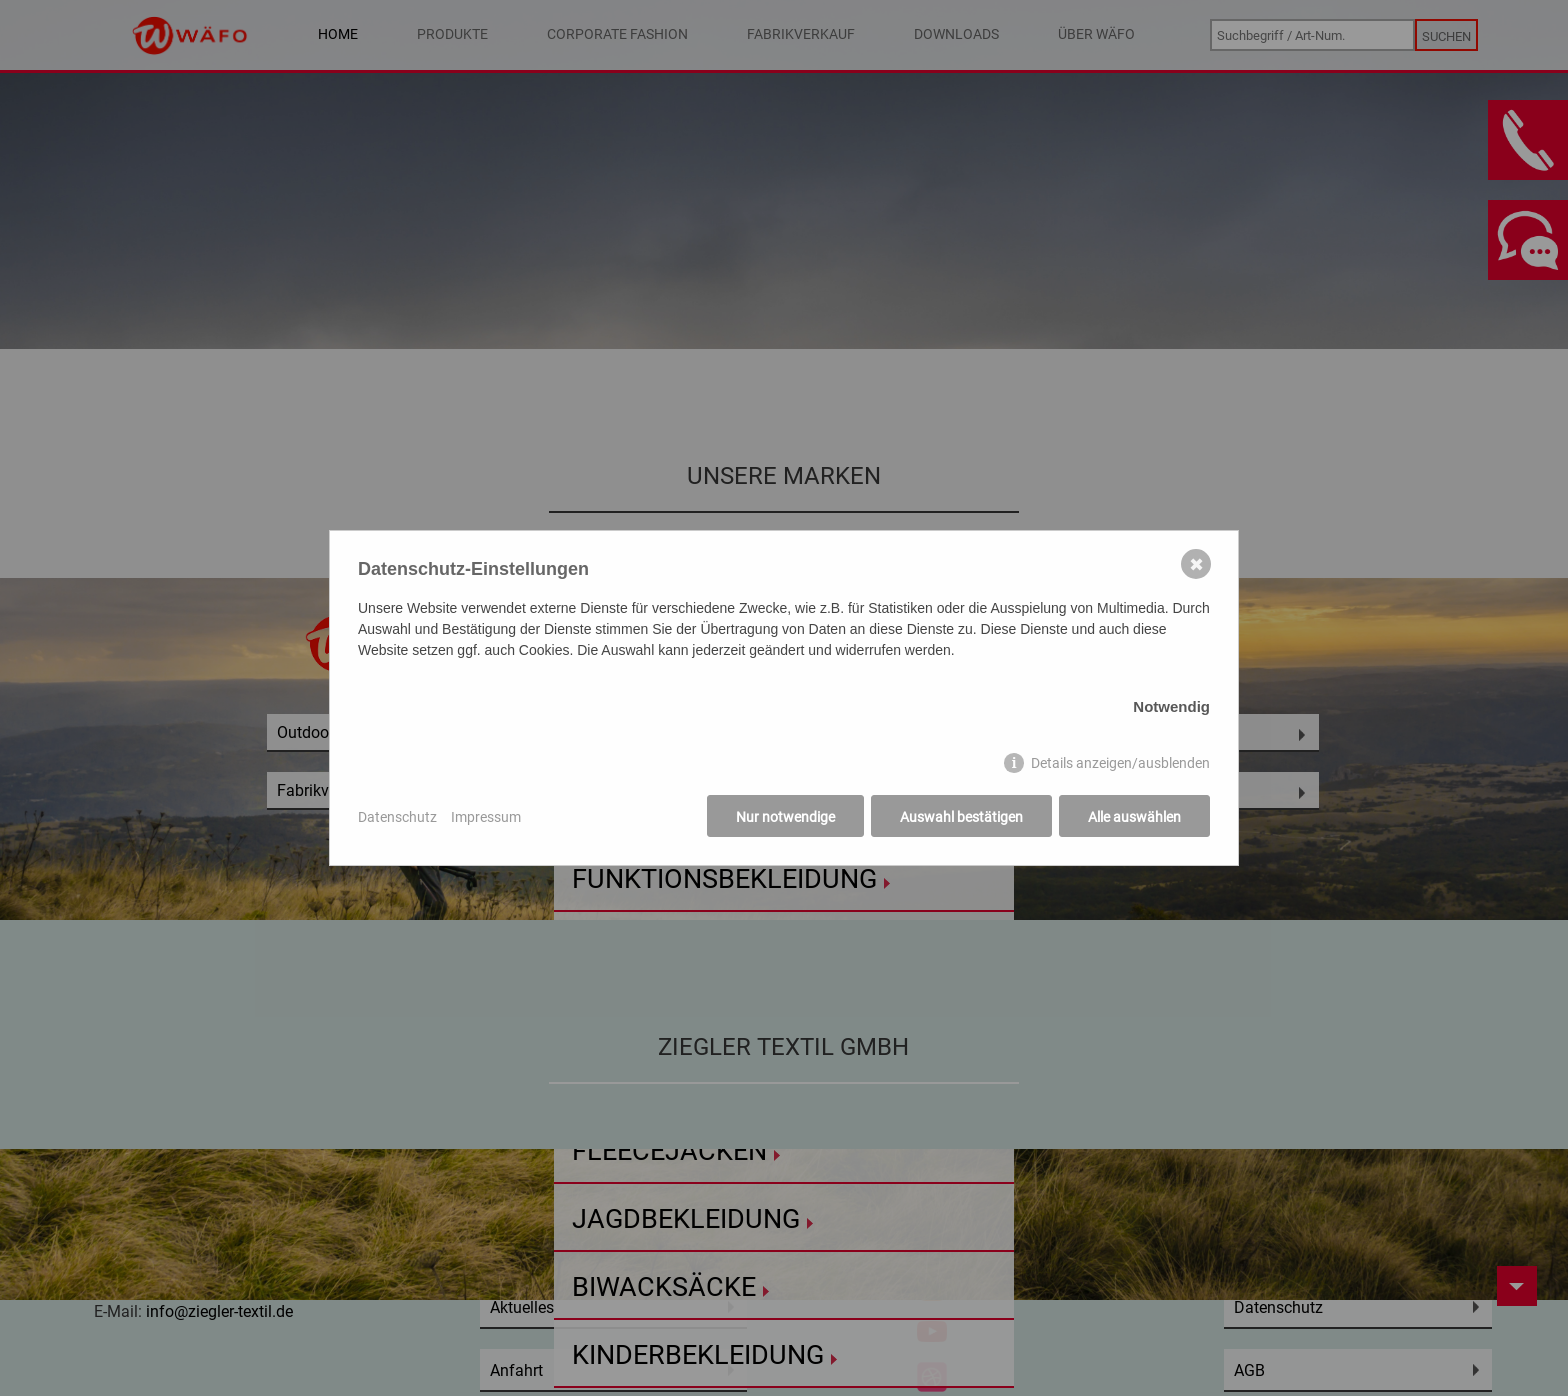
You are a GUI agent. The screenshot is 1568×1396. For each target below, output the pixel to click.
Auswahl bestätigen (961, 816)
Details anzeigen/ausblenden (1120, 762)
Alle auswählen (1134, 816)
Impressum (486, 816)
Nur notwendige (785, 816)
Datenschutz (397, 816)
